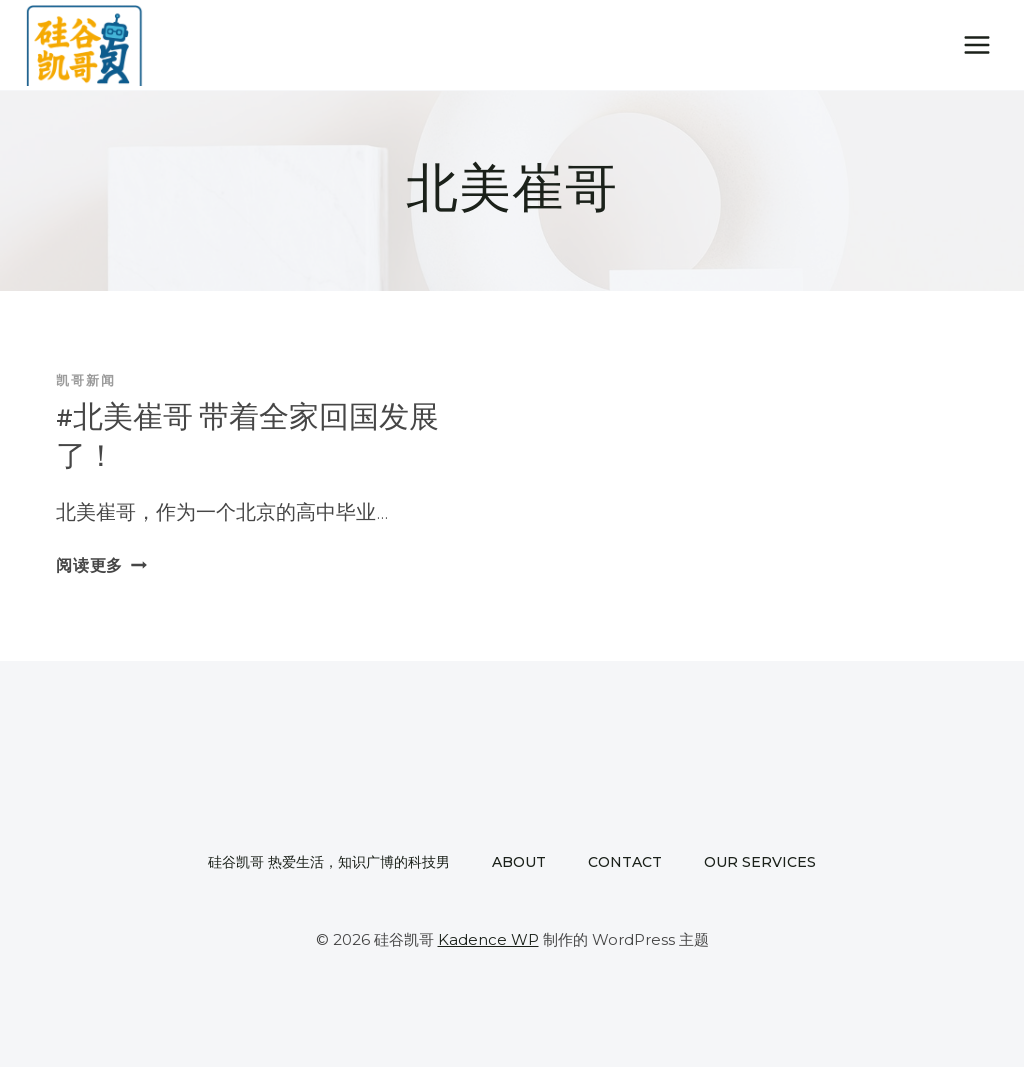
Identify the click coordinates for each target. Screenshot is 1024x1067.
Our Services (760, 862)
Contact (625, 862)
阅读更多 (101, 565)
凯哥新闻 (86, 381)
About (519, 862)
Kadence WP (488, 939)
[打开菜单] (976, 44)
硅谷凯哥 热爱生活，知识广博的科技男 (329, 862)
